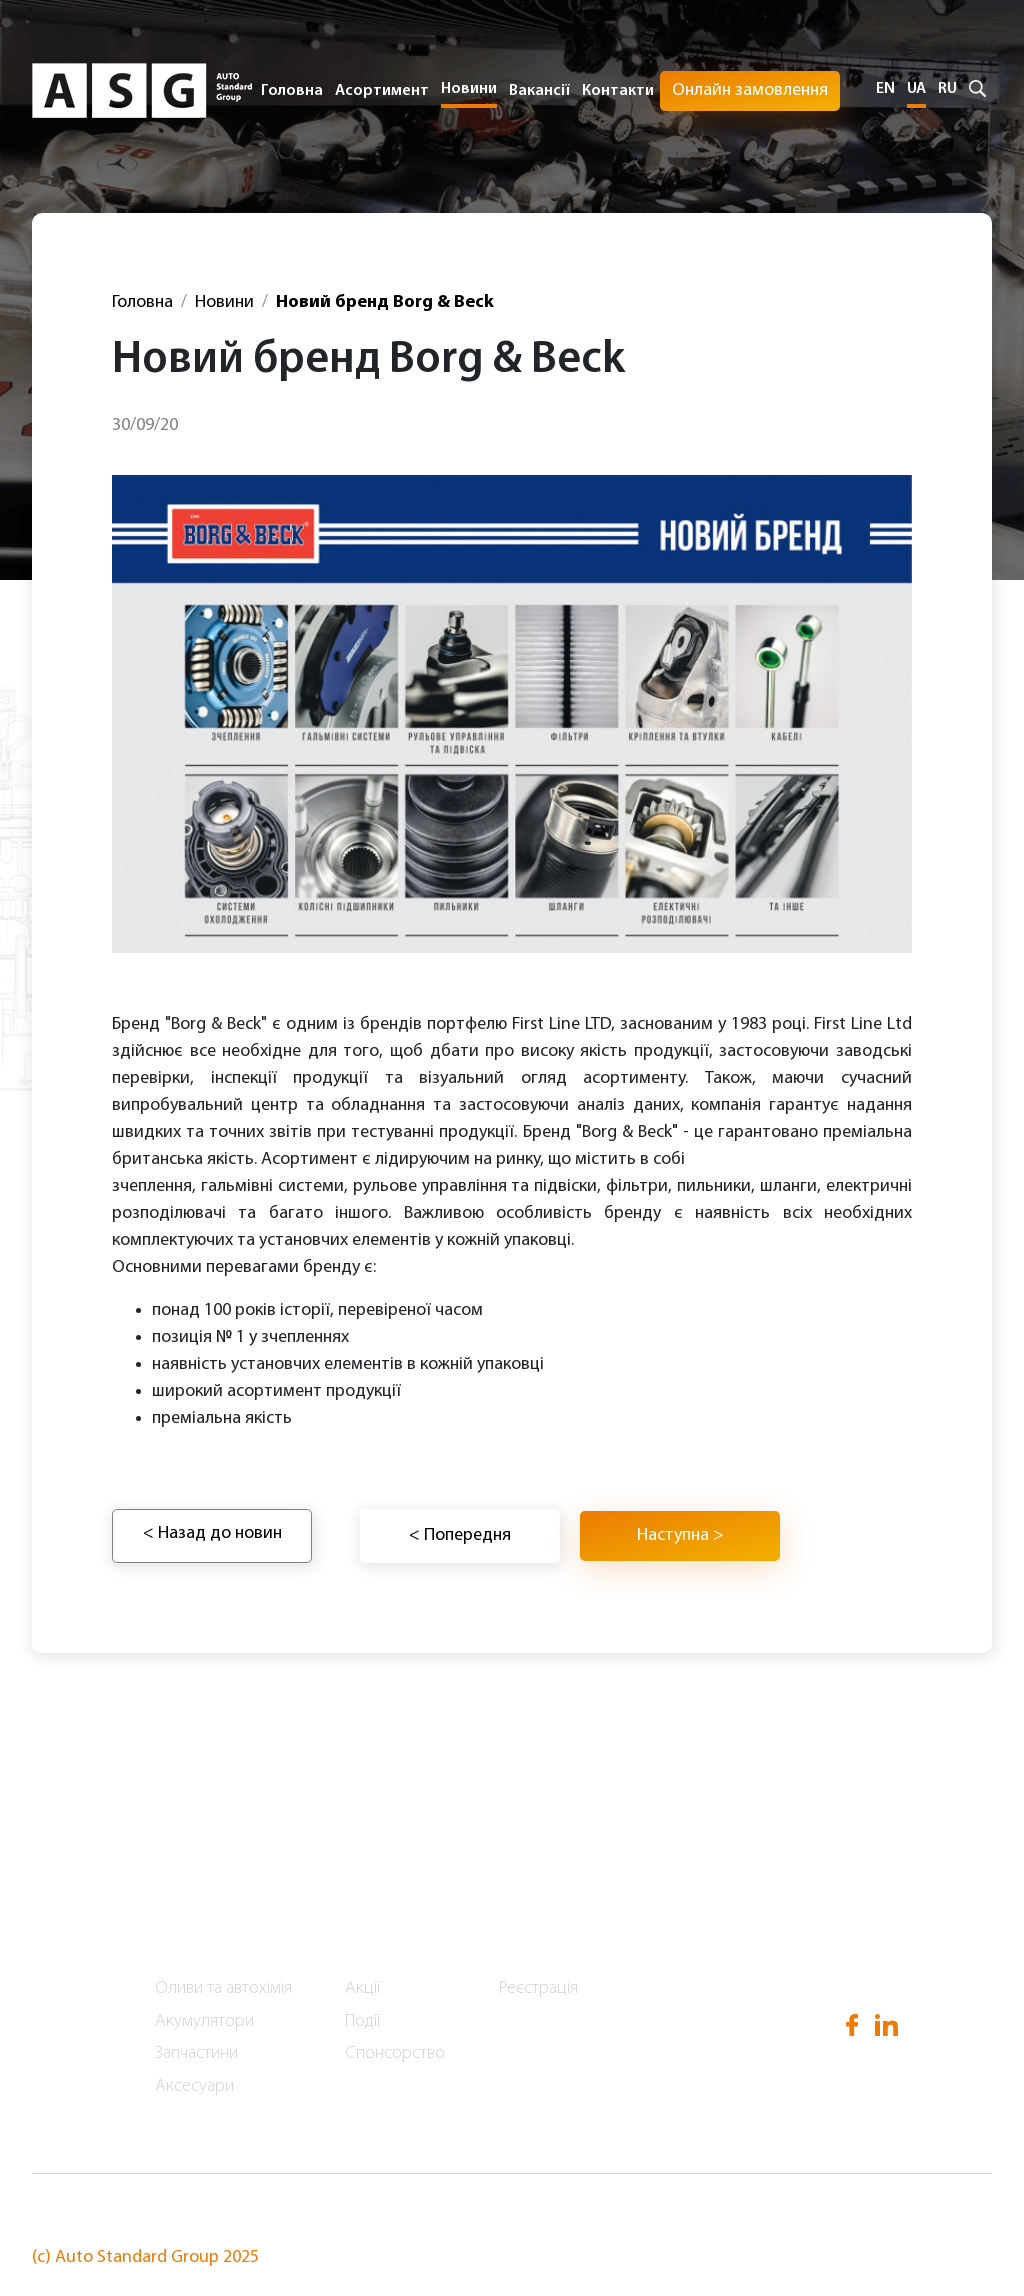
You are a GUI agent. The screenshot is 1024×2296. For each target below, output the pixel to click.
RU (947, 89)
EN (885, 89)
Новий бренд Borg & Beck (385, 302)
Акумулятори (204, 2021)
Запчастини (196, 2053)
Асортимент (208, 1928)
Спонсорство (395, 2053)
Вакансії (539, 91)
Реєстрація (538, 1988)
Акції (362, 1988)
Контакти (618, 91)
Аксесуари (194, 2086)
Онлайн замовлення (750, 90)
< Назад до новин (212, 1533)
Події (362, 2021)
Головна (292, 91)
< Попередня (460, 1535)
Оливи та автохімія (223, 1988)
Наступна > (680, 1535)
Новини (469, 89)
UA (916, 89)
